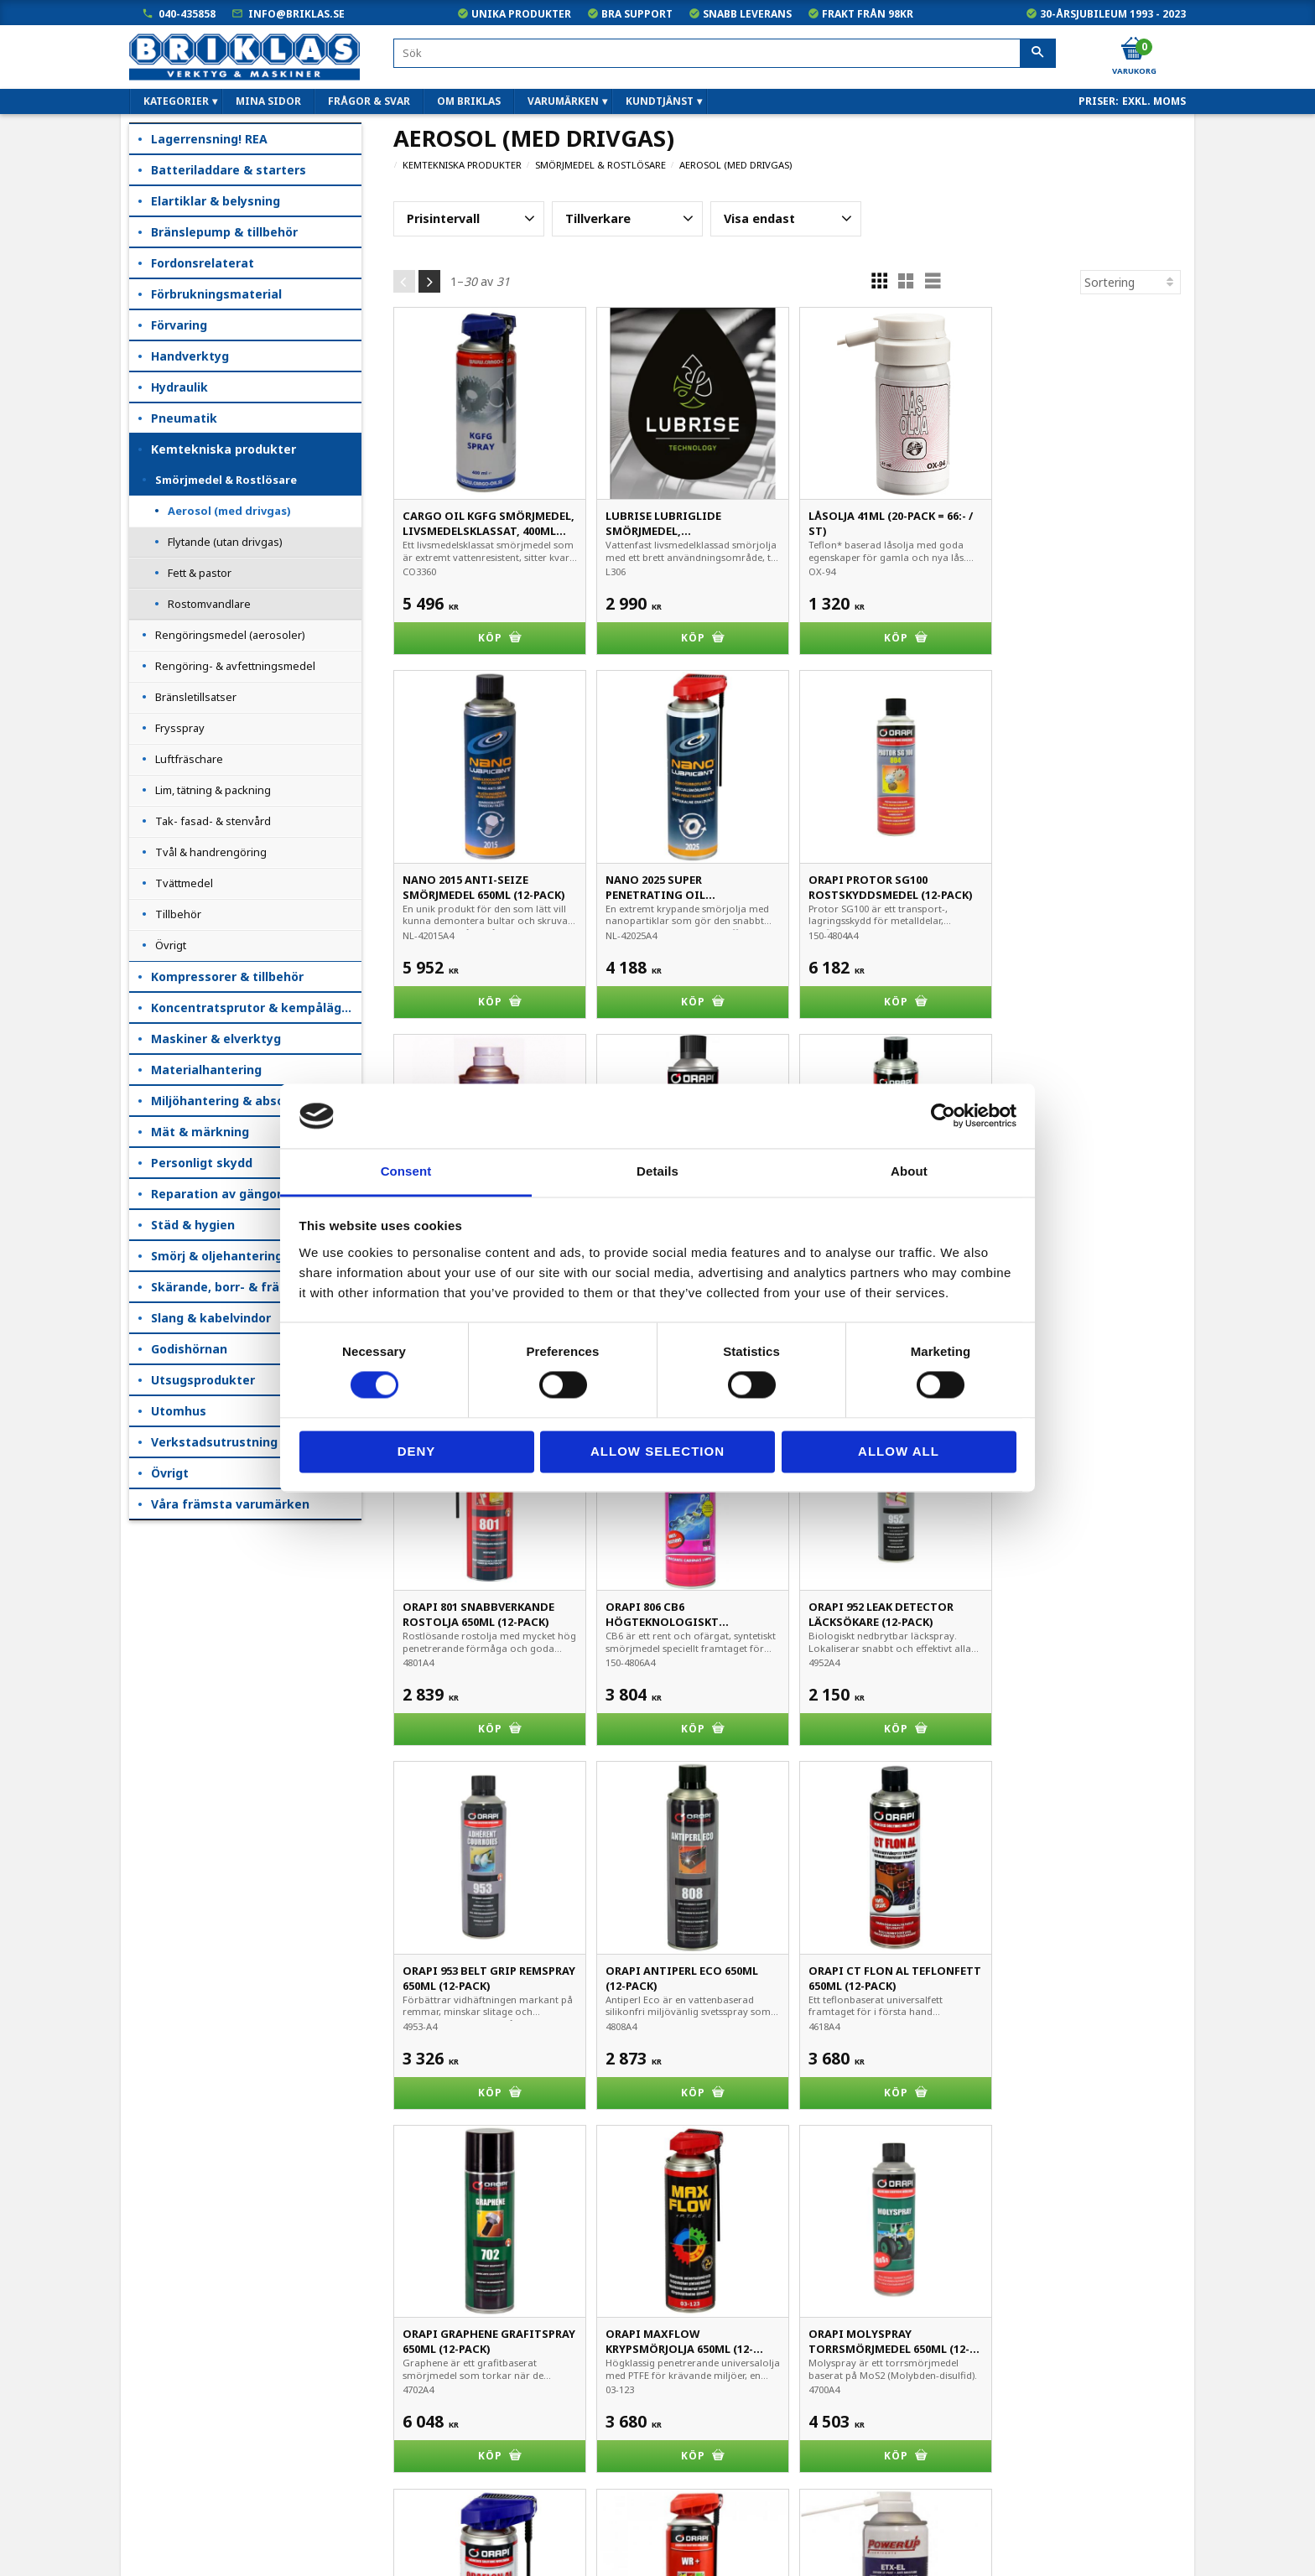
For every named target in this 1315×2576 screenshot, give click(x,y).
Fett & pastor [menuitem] (199, 572)
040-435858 (187, 14)
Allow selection (657, 1451)
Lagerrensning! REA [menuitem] (209, 139)
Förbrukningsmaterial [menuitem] (216, 294)
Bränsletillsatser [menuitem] (195, 696)
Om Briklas (160, 2519)
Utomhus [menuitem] (178, 1411)
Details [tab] (657, 1171)
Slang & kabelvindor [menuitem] (211, 1318)
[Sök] (1038, 53)
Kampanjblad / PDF (183, 2542)
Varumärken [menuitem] (563, 101)
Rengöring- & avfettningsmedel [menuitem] (235, 665)
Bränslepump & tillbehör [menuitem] (224, 232)
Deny (417, 1451)
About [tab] (909, 1171)
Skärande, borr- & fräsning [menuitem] (231, 1287)
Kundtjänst (160, 2425)
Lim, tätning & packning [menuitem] (213, 789)
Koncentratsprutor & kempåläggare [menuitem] (256, 1007)
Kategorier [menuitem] (176, 101)
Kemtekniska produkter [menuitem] (223, 449)
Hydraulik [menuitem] (179, 387)
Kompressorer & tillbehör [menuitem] (227, 976)
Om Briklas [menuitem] (469, 101)
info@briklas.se (296, 14)
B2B (141, 2448)
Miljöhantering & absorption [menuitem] (236, 1101)
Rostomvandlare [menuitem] (209, 603)
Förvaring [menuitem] (179, 325)
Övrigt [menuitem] (170, 945)
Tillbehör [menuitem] (178, 914)
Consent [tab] (406, 1171)
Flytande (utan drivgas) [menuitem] (225, 541)
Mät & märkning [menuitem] (200, 1132)
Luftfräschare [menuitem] (189, 758)
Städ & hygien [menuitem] (193, 1225)
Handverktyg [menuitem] (190, 356)
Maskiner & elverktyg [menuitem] (216, 1038)
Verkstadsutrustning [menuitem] (214, 1442)
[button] (468, 218)
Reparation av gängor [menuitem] (216, 1194)
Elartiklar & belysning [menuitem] (215, 201)
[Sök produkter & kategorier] (724, 53)
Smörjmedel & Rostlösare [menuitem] (226, 479)
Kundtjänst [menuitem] (660, 101)
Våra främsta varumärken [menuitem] (230, 1504)
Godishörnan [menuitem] (189, 1349)
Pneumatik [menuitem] (184, 418)
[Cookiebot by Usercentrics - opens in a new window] (943, 1116)
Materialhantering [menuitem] (206, 1070)
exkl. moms (1154, 101)
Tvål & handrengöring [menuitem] (211, 852)
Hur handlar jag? (174, 2472)
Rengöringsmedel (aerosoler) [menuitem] (230, 634)
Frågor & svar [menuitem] (369, 101)
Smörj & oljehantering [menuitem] (217, 1256)
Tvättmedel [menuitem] (184, 883)
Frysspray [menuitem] (180, 727)
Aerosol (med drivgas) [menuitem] (229, 510)
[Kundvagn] (1133, 49)
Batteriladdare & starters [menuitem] (228, 170)
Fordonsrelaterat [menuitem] (202, 263)
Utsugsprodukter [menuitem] (203, 1380)
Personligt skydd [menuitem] (201, 1163)
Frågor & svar (167, 2495)
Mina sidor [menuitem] (268, 101)
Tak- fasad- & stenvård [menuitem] (213, 820)
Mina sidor (158, 2378)
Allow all (898, 1451)
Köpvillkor (156, 2401)
